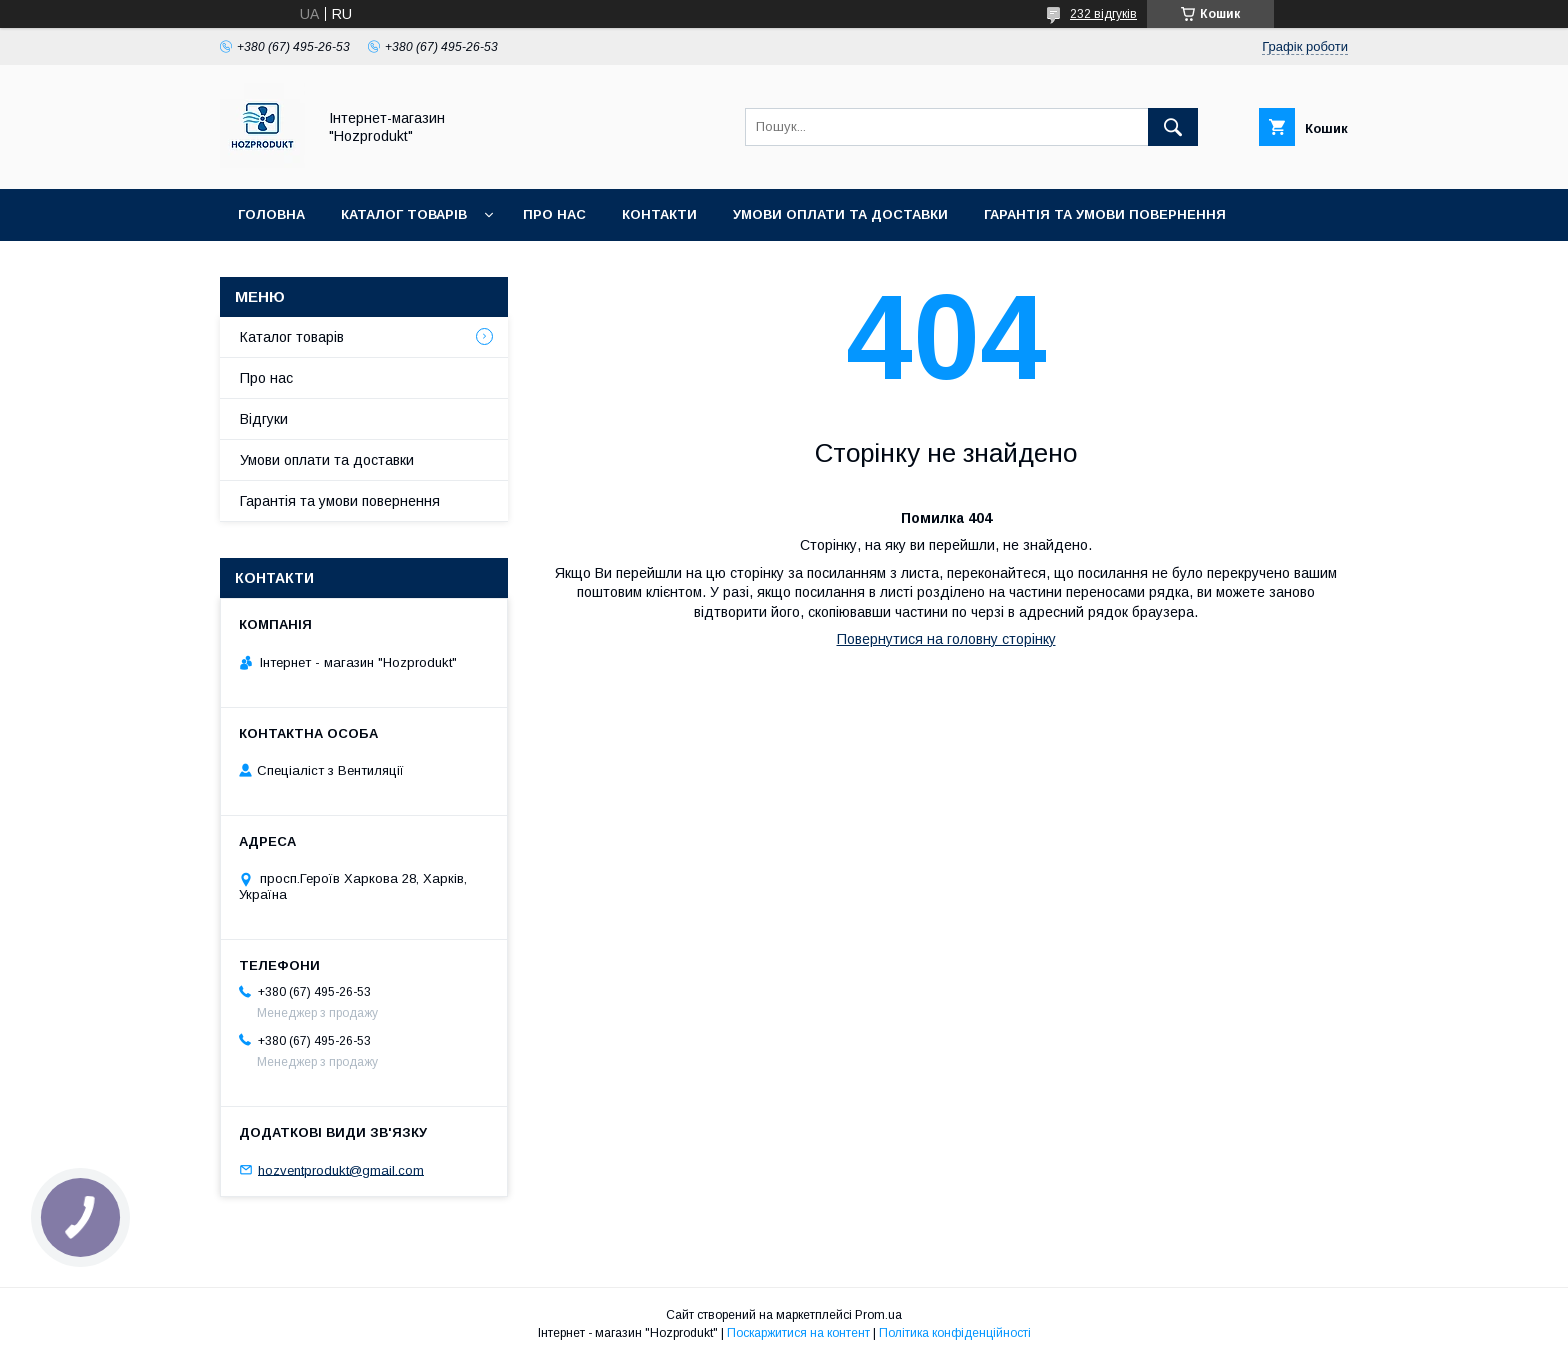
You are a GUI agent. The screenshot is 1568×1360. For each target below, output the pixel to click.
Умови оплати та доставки (840, 214)
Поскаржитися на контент (798, 1333)
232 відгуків (1103, 14)
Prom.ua (878, 1315)
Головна (271, 214)
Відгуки (264, 419)
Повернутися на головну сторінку (946, 639)
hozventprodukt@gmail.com (341, 1169)
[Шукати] (1173, 127)
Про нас (554, 214)
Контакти (659, 214)
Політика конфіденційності (955, 1333)
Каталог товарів (404, 214)
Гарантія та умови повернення (1105, 214)
